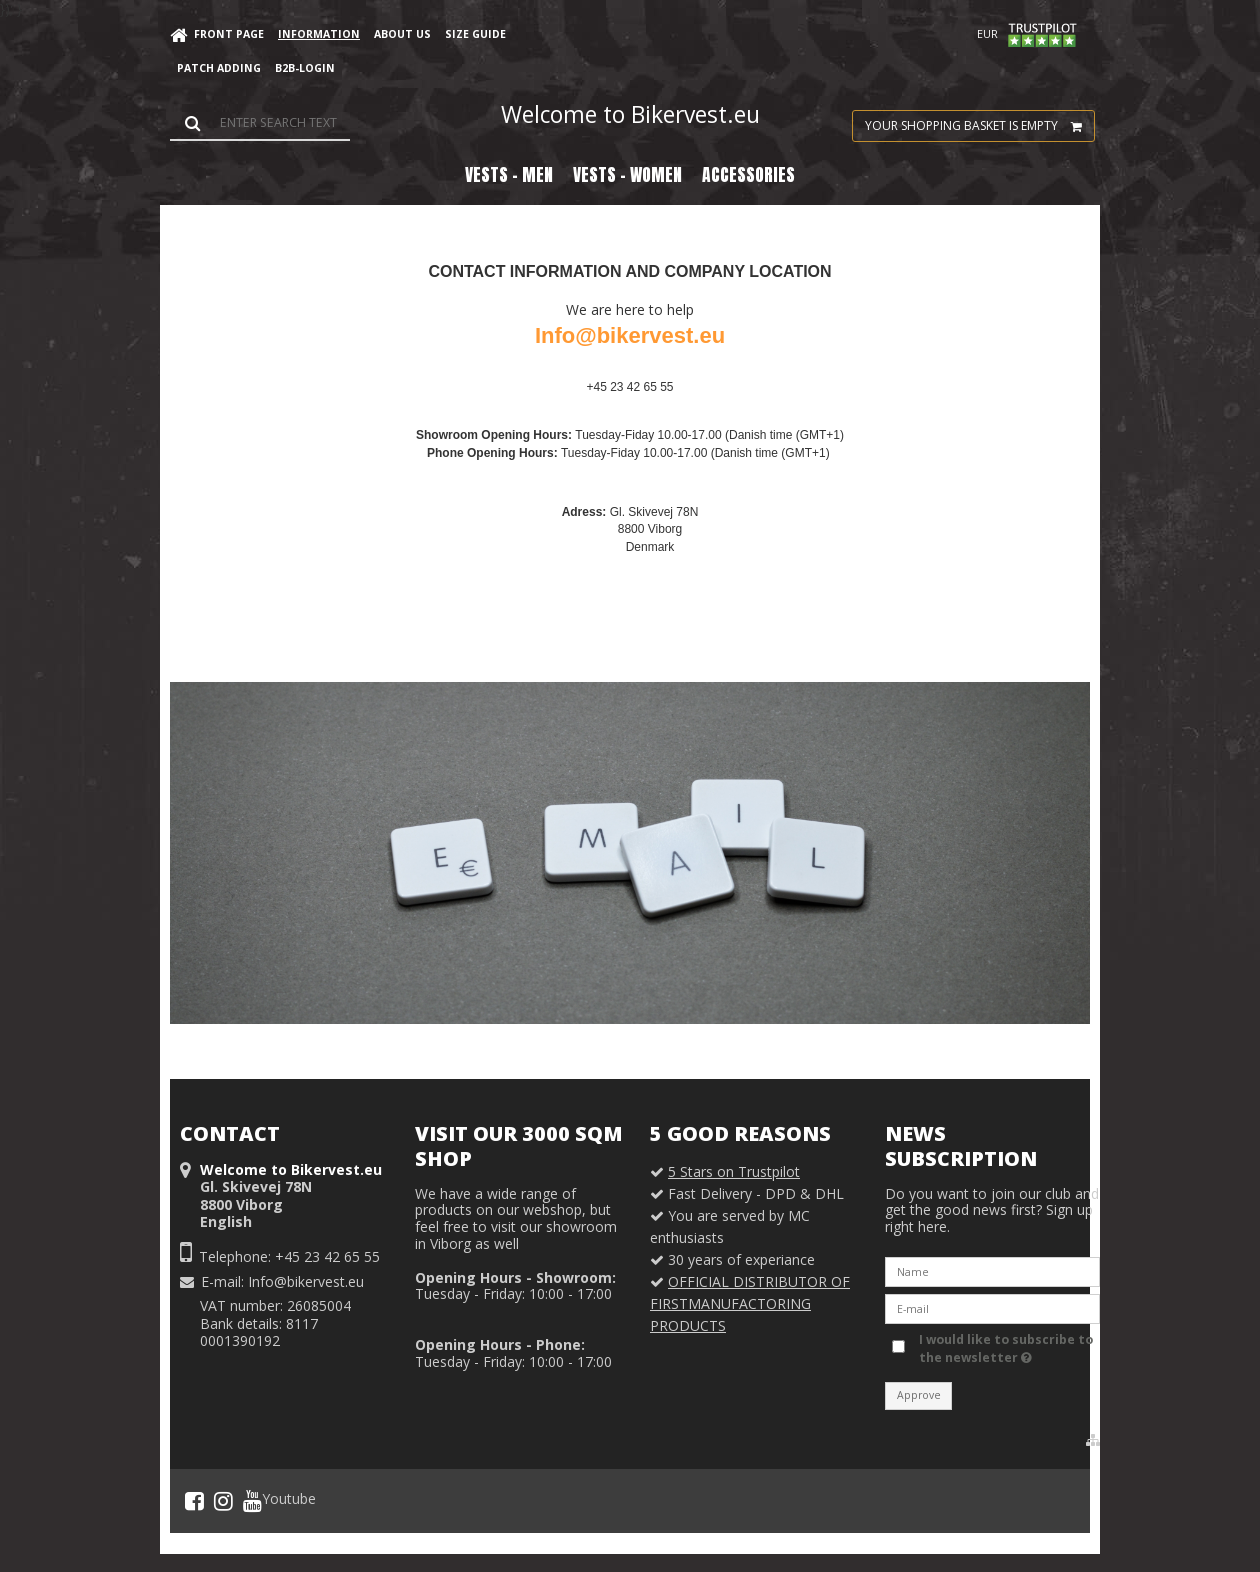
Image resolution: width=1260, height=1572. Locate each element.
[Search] (260, 123)
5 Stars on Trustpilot (734, 1171)
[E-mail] (992, 1307)
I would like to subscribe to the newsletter (1004, 1348)
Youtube (279, 1501)
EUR (987, 34)
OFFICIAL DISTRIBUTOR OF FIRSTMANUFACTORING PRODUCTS (750, 1303)
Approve (919, 1395)
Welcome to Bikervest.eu (630, 114)
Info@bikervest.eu (306, 1281)
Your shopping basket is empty (979, 126)
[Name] (992, 1270)
